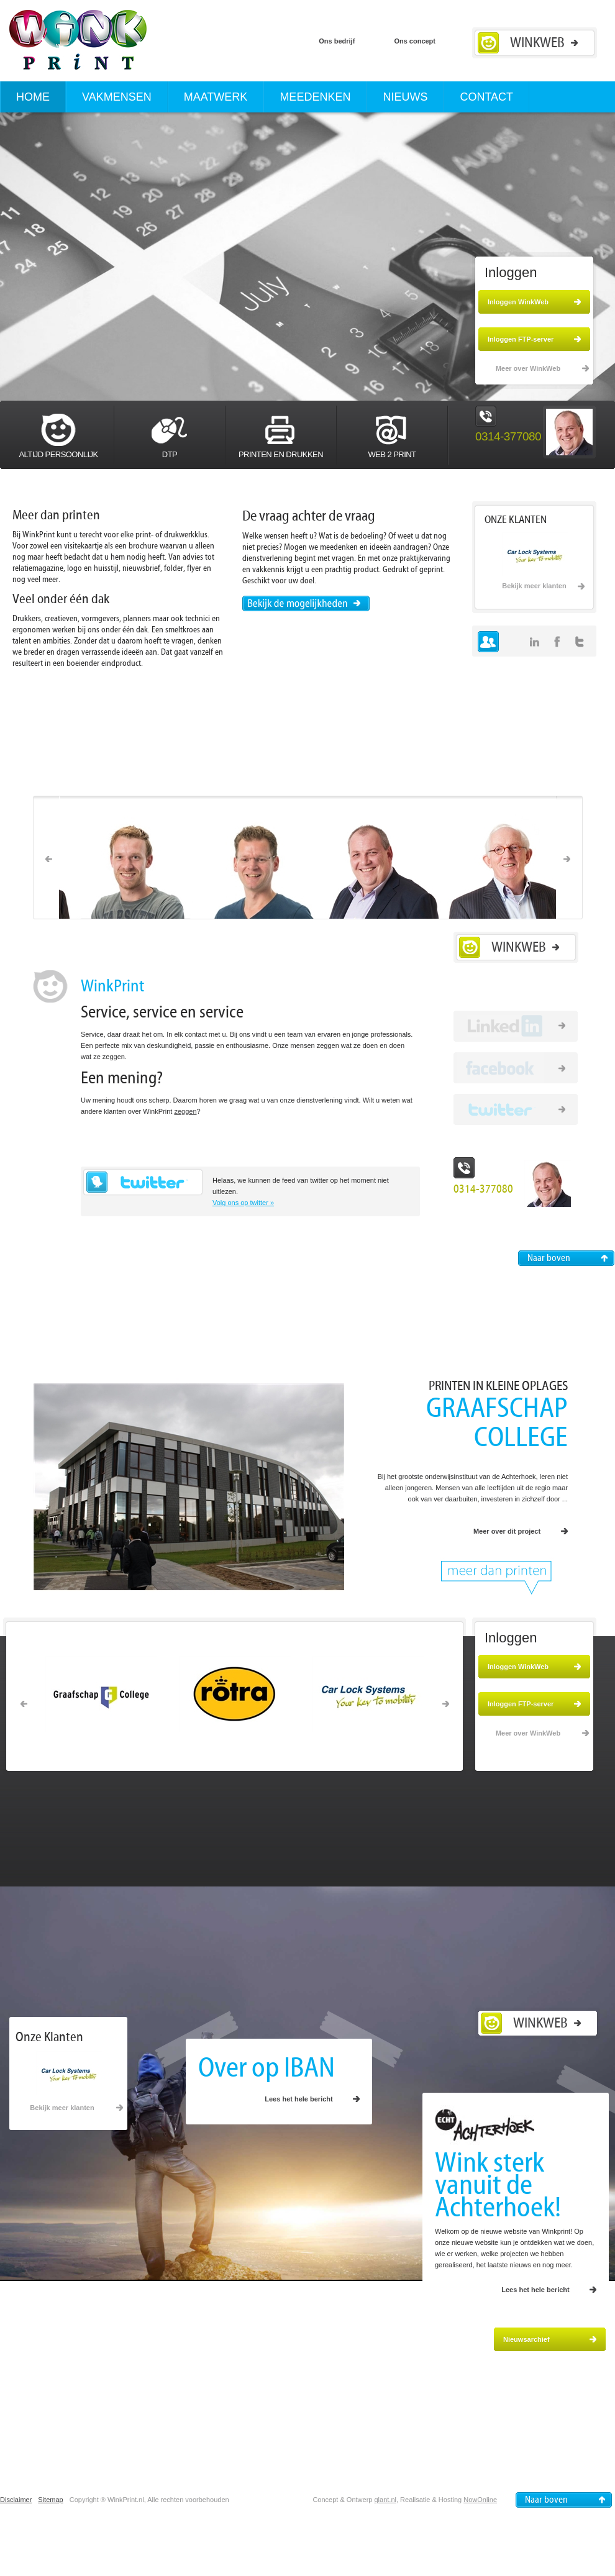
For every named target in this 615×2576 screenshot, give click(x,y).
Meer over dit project (506, 1531)
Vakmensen (117, 97)
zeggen (185, 1111)
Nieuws (405, 97)
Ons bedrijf (338, 41)
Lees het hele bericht (298, 2099)
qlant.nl (385, 2499)
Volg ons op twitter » (243, 1202)
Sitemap (50, 2499)
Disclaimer (16, 2499)
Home (33, 97)
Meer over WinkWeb (528, 368)
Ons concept (414, 41)
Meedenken (315, 97)
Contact (486, 97)
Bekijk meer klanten (534, 585)
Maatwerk (216, 97)
